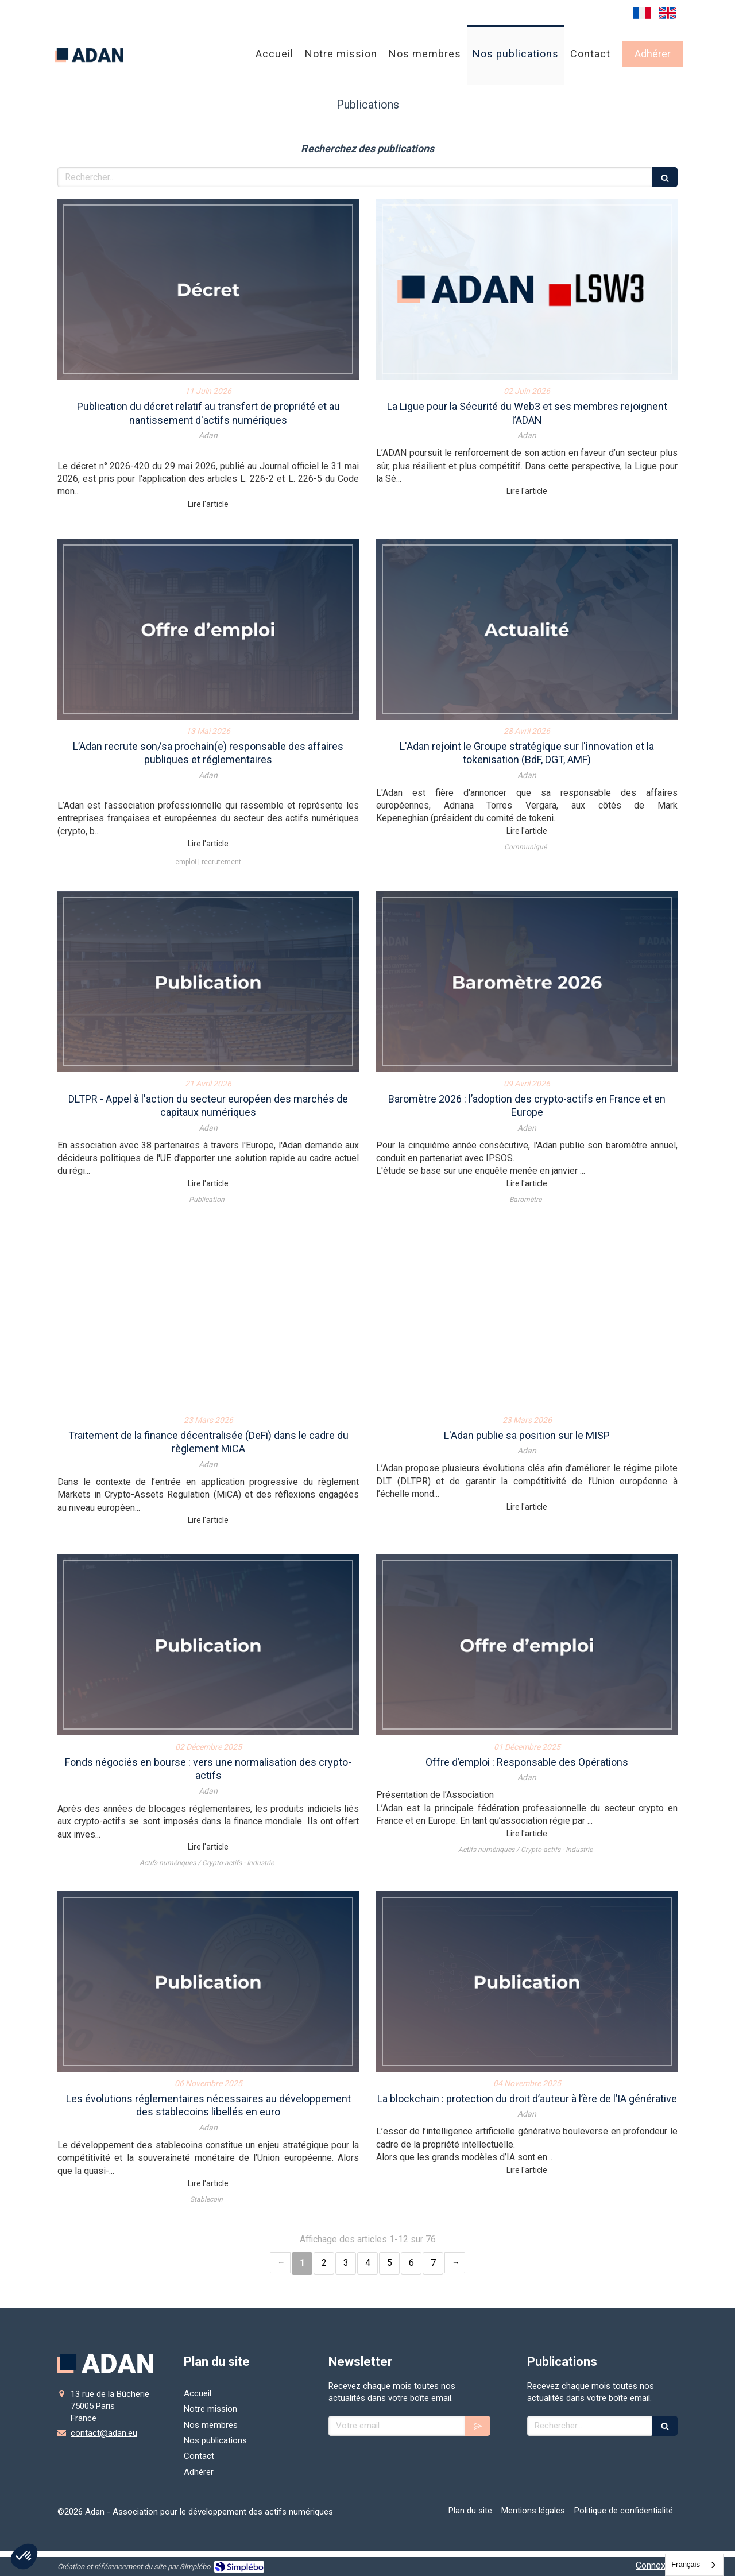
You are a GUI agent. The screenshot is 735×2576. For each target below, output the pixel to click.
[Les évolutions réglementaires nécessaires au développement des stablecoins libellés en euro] (208, 1981)
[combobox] (694, 2565)
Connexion (657, 2565)
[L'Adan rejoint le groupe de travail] (527, 629)
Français (685, 2564)
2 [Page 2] (324, 2262)
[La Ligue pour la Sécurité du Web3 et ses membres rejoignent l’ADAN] (527, 289)
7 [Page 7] (433, 2262)
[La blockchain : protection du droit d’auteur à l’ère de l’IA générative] (527, 1981)
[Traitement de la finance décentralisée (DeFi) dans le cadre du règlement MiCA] (208, 1318)
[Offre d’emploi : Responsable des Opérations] (527, 1644)
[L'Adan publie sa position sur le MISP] (527, 1318)
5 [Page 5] (389, 2262)
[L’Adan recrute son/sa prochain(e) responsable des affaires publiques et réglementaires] (208, 629)
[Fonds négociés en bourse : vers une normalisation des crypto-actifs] (208, 1644)
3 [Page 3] (346, 2262)
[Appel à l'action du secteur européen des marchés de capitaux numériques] (208, 981)
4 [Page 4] (367, 2262)
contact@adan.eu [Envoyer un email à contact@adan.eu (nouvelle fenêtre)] (104, 2433)
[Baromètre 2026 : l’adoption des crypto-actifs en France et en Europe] (527, 981)
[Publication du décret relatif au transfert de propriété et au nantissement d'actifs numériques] (208, 289)
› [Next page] (454, 2262)
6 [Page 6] (411, 2262)
